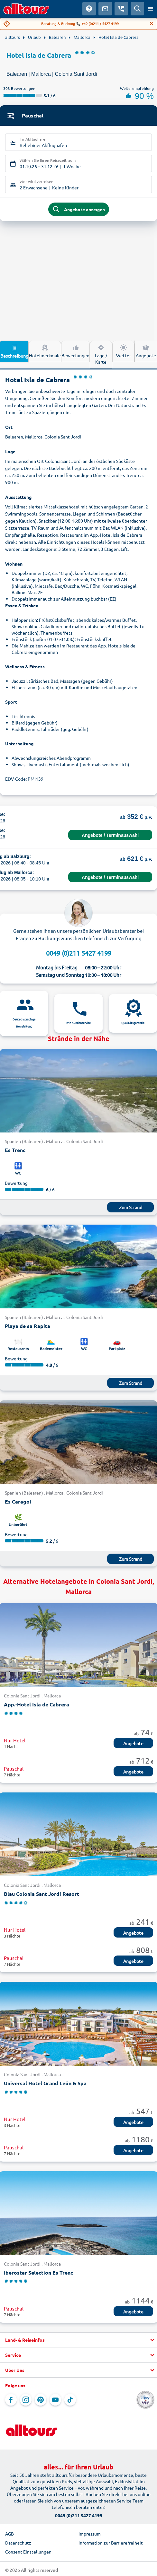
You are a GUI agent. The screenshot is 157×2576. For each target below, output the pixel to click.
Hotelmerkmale (45, 350)
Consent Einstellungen (28, 2551)
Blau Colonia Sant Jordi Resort (41, 1893)
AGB (9, 2534)
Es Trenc (15, 1150)
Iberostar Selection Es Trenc (38, 2272)
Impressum (89, 2534)
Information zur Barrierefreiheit (110, 2543)
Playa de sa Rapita (27, 1326)
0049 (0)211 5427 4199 (78, 953)
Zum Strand (130, 1207)
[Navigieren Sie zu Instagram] (26, 2400)
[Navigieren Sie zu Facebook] (11, 2400)
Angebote (133, 1743)
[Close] (151, 23)
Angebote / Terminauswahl (110, 835)
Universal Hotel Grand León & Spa (45, 2083)
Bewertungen (75, 350)
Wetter (123, 350)
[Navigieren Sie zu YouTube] (55, 2400)
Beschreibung (14, 351)
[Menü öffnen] (150, 9)
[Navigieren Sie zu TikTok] (70, 2400)
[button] (78, 2340)
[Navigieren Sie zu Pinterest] (40, 2400)
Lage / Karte (101, 354)
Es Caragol (18, 1501)
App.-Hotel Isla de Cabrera (36, 1704)
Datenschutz (18, 2543)
